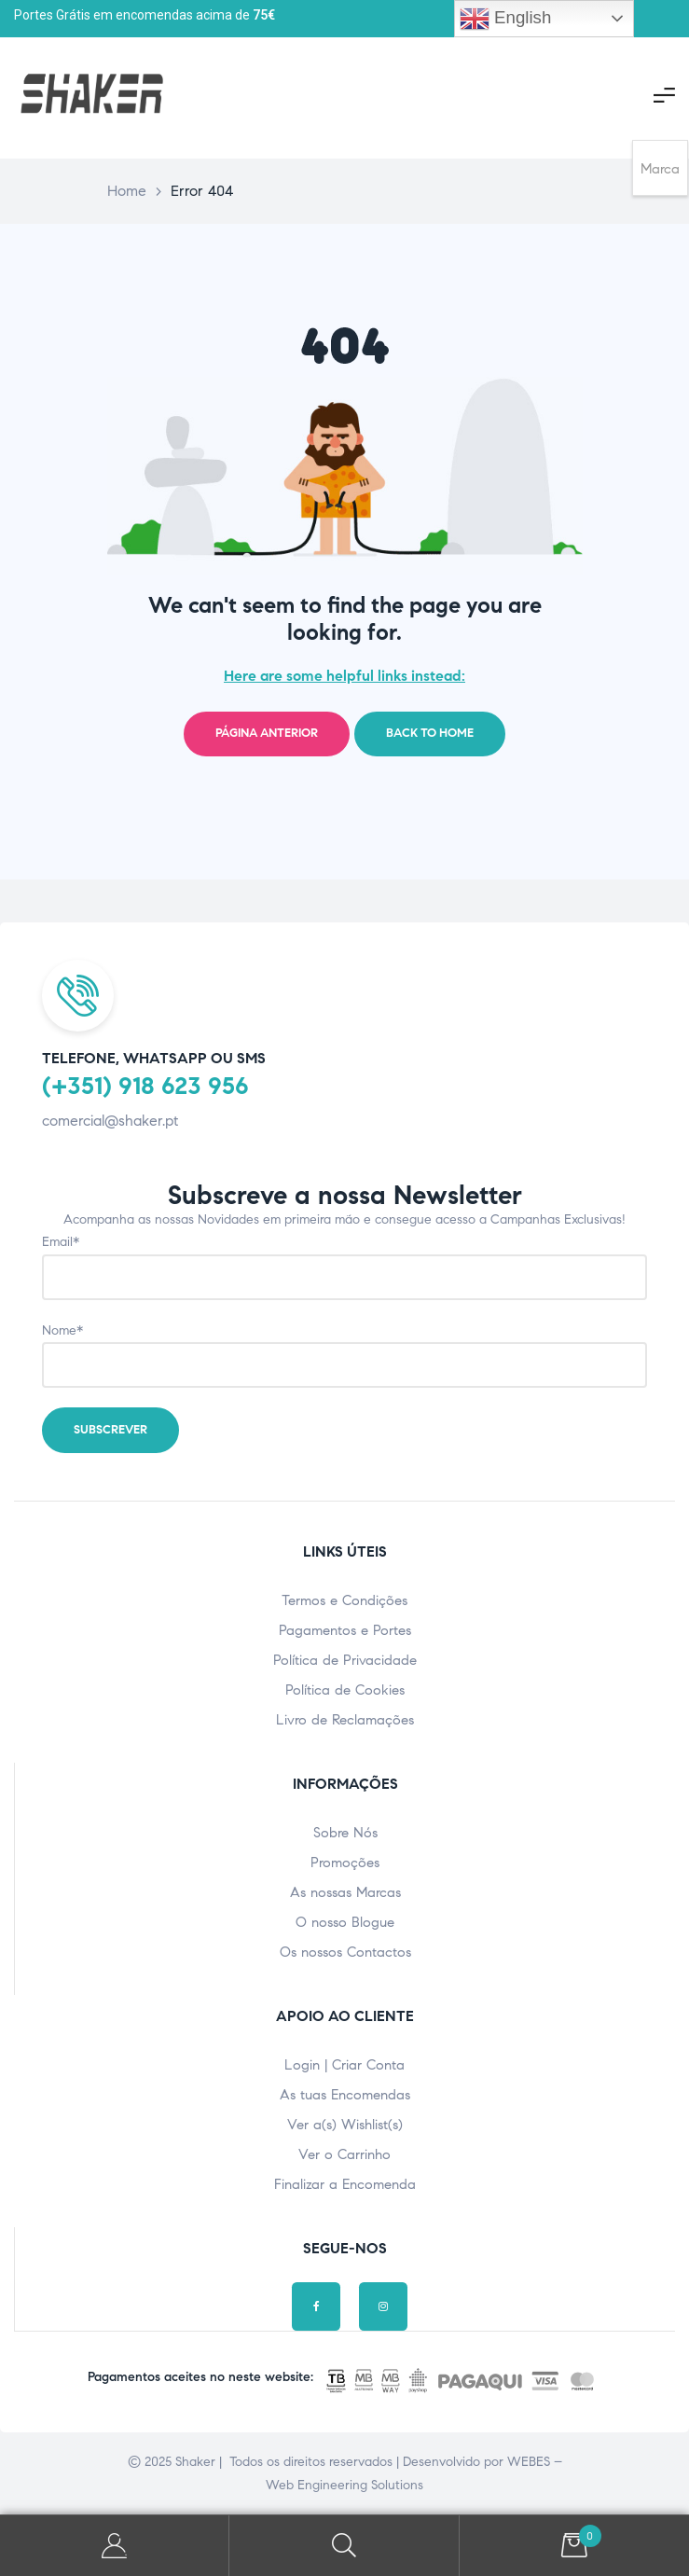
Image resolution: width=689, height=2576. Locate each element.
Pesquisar (344, 2545)
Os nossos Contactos (345, 1952)
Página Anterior (266, 733)
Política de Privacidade (345, 1660)
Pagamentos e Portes (345, 1630)
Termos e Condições (344, 1600)
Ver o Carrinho (344, 2154)
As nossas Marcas (345, 1892)
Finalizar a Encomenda (345, 2184)
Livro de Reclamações (345, 1719)
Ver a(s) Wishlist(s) (345, 2124)
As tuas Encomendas (345, 2094)
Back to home (430, 733)
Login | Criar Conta (344, 2065)
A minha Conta (114, 2545)
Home (126, 191)
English (505, 19)
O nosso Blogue (345, 1922)
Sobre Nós (345, 1832)
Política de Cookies (345, 1690)
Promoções (344, 1862)
